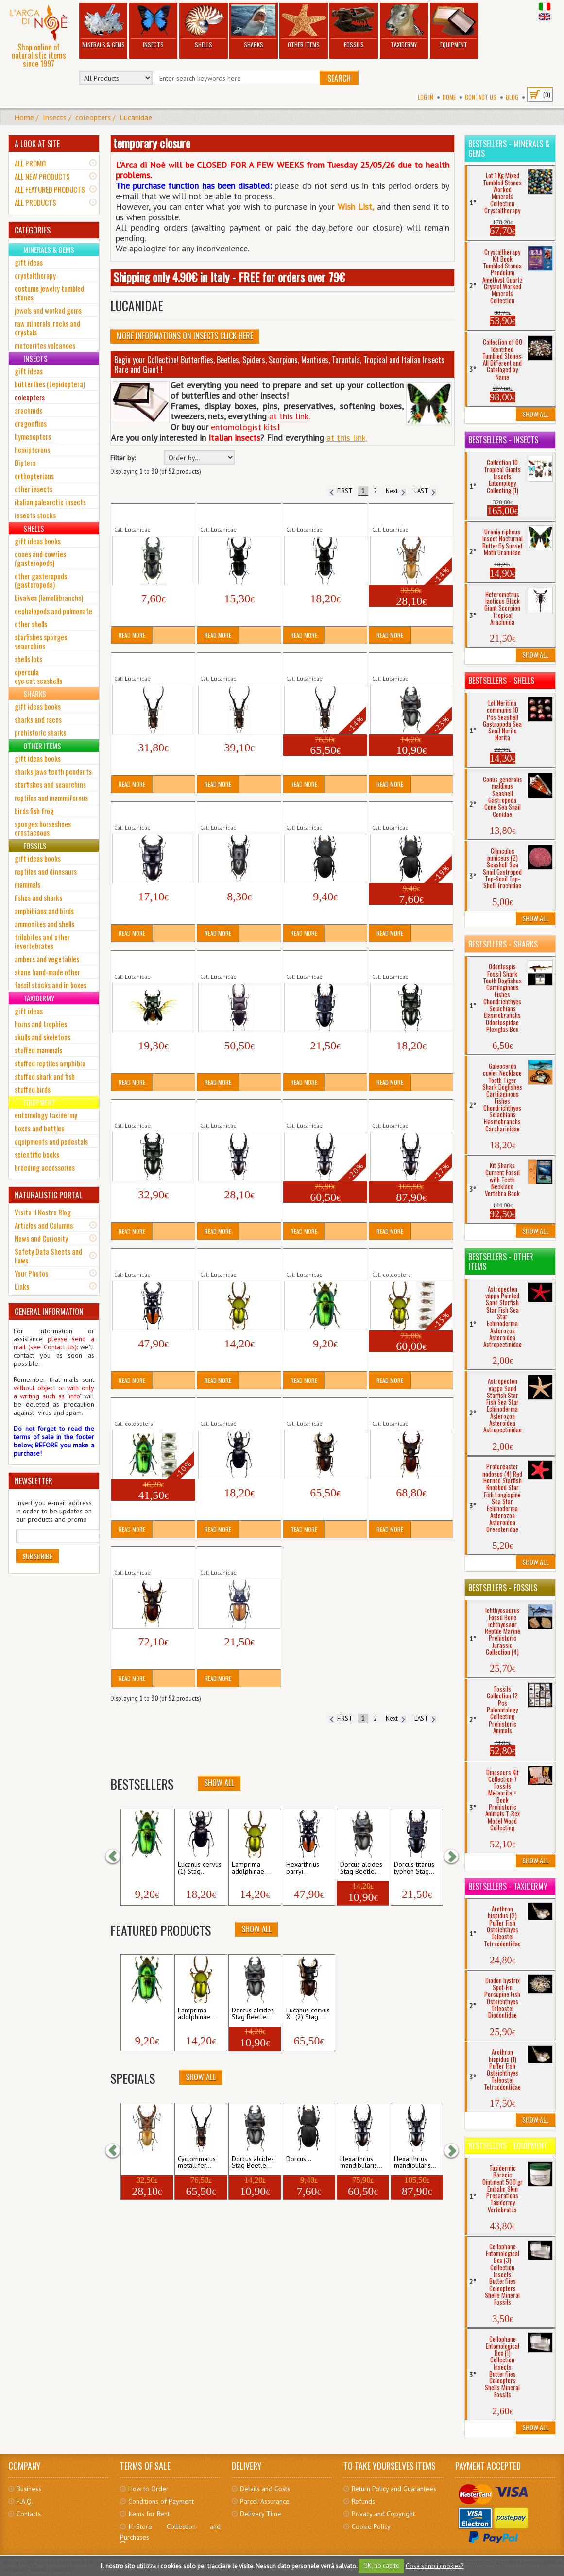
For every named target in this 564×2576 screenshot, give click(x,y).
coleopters (93, 117)
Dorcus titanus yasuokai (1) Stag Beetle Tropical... (410, 961)
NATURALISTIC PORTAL (48, 1195)
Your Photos (31, 1273)
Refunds (363, 2501)
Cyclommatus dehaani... (143, 2162)
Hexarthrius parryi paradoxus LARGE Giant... (150, 1259)
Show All (219, 1783)
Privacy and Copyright (383, 2514)
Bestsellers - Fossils (502, 1588)
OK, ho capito (381, 2565)
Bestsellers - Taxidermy (507, 1886)
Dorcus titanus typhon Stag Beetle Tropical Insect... (324, 961)
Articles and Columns (44, 1225)
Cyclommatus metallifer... (197, 2162)
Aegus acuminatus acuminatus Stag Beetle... (151, 514)
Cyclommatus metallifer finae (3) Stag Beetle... (320, 663)
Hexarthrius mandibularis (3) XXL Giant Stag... (408, 1110)
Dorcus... (298, 2159)
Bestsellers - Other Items (500, 1261)
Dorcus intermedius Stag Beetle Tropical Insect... (235, 812)
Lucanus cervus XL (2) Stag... (308, 2014)
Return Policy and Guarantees (394, 2488)
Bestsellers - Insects (503, 440)
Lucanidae (136, 117)
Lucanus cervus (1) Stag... (200, 1868)
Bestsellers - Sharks (503, 944)
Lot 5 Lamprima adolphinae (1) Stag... (403, 1259)
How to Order (148, 2488)
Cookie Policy (371, 2526)
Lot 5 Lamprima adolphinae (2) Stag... (145, 1408)
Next (396, 491)
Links (22, 1286)
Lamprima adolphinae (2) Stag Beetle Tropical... (322, 1259)
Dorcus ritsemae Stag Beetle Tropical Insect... (149, 961)
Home (449, 97)
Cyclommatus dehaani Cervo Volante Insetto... (406, 514)
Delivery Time (260, 2514)
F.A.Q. (25, 2501)
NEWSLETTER (33, 1481)
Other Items (303, 26)
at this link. (346, 437)
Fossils (353, 26)
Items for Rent (149, 2514)
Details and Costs (265, 2488)
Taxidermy (404, 26)
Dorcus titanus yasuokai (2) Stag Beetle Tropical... (152, 1110)
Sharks (253, 26)
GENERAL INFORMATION (49, 1311)
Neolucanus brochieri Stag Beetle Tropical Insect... (238, 1557)
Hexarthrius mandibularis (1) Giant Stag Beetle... (236, 1110)
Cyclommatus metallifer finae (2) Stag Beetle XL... (238, 663)
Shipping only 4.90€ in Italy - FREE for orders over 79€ (229, 276)
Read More (132, 635)
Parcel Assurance (265, 2501)
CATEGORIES (33, 230)
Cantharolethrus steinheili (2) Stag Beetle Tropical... (323, 514)
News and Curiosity (41, 1238)
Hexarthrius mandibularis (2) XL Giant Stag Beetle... (323, 1110)
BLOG (512, 97)
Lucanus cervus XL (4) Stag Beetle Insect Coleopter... (411, 1408)
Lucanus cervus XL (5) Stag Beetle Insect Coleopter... (153, 1557)
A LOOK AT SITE (37, 144)
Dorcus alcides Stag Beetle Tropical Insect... (407, 663)
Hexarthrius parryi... (302, 1868)
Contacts (29, 2514)
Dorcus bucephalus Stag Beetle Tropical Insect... (149, 812)
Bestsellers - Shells (501, 680)
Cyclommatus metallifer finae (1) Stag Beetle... (148, 663)
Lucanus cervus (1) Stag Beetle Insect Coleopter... (237, 1408)
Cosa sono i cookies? (434, 2565)
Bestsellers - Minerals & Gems (509, 148)
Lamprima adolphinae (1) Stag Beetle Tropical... (236, 1259)
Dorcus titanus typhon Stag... (414, 1868)
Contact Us (480, 97)
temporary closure (151, 142)
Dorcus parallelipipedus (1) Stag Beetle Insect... (321, 812)
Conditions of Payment (161, 2501)
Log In (425, 97)
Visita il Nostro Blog (43, 1212)
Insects (153, 26)
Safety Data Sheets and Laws (48, 1255)
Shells (203, 26)
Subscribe (37, 1556)
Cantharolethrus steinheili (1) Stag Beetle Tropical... (237, 514)
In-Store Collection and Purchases (170, 2532)
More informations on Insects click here (185, 336)
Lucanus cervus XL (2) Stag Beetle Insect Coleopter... (325, 1408)
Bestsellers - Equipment (507, 2145)
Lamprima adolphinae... (143, 1868)
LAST (425, 491)
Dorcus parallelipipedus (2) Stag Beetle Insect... (407, 812)
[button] (117, 1856)
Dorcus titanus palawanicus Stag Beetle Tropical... (238, 961)
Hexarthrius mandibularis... (361, 2162)
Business (29, 2488)
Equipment (454, 26)
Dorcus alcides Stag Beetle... (361, 1868)
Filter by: (123, 458)
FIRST (341, 491)
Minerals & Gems (103, 26)
